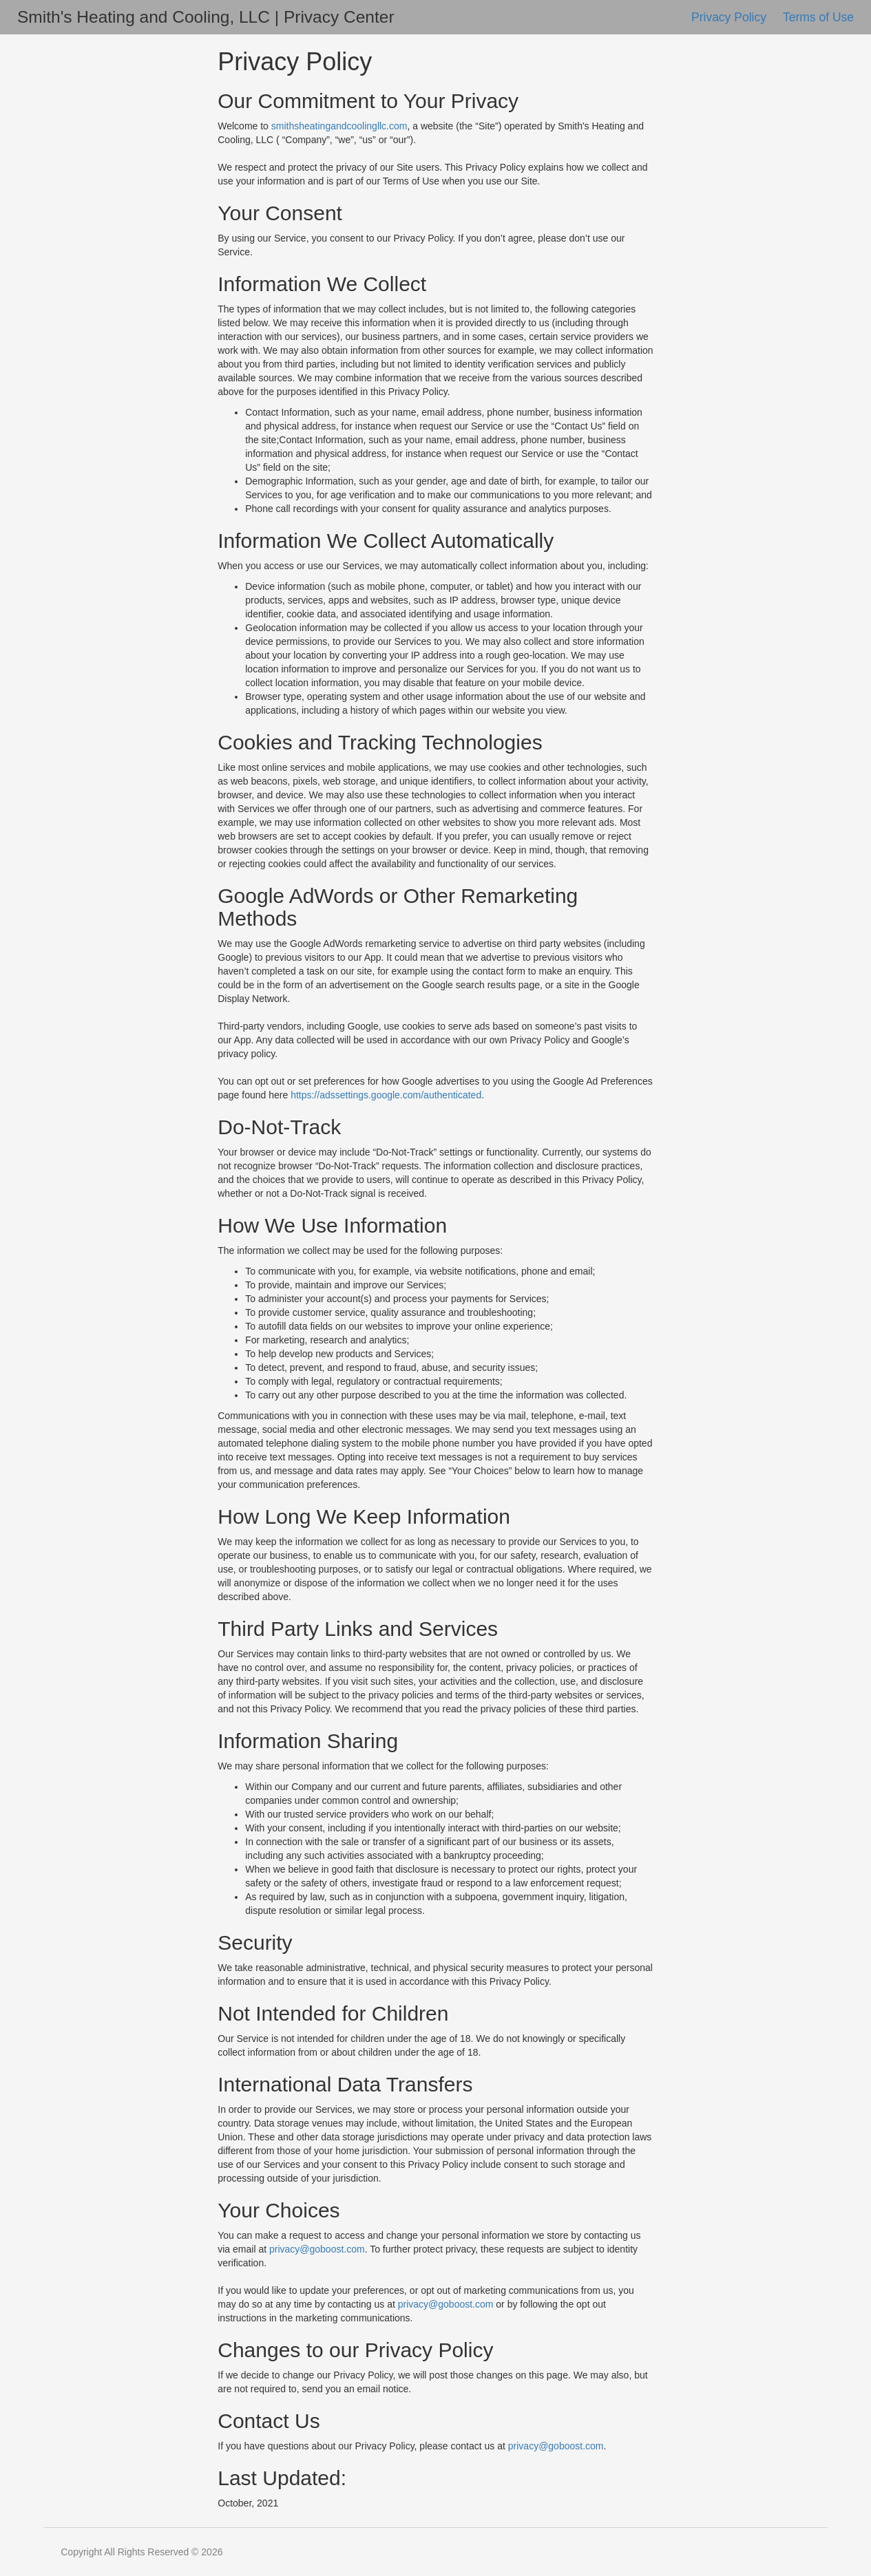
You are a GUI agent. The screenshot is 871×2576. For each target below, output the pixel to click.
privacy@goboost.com (317, 2249)
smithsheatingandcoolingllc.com (339, 125)
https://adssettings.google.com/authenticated (386, 1094)
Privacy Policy (730, 17)
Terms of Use (818, 17)
